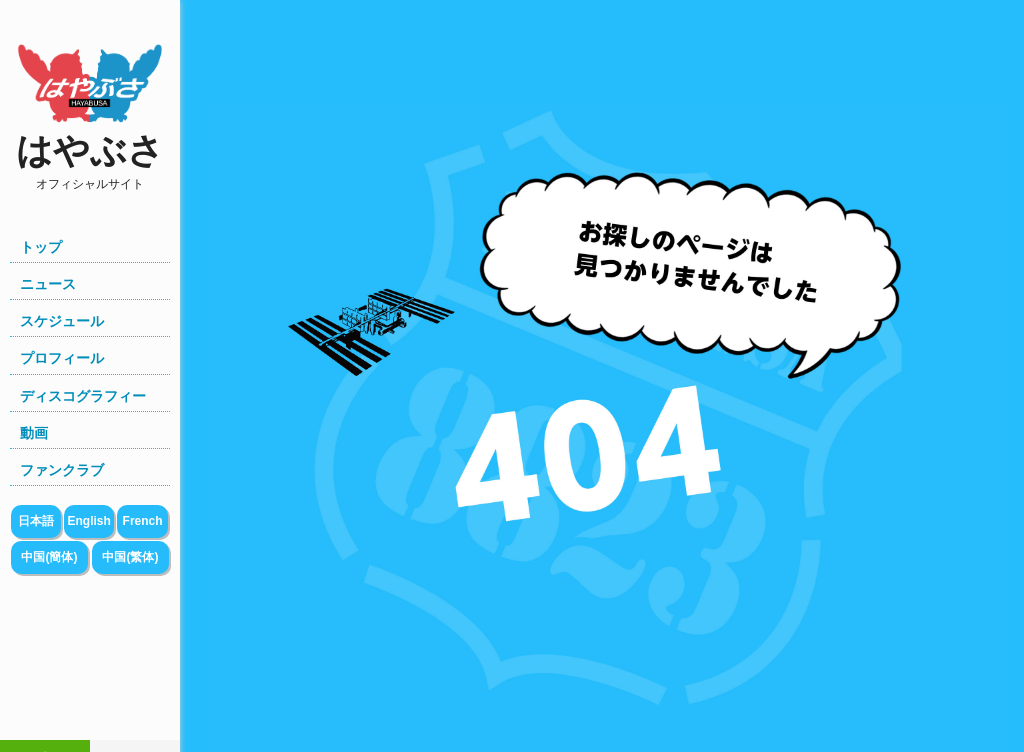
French (143, 521)
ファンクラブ (62, 470)
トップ (41, 247)
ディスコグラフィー (83, 396)
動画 (34, 433)
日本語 (36, 521)
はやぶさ (90, 161)
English (88, 521)
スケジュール (62, 321)
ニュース (48, 284)
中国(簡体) (49, 557)
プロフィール (62, 358)
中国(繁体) (130, 557)
